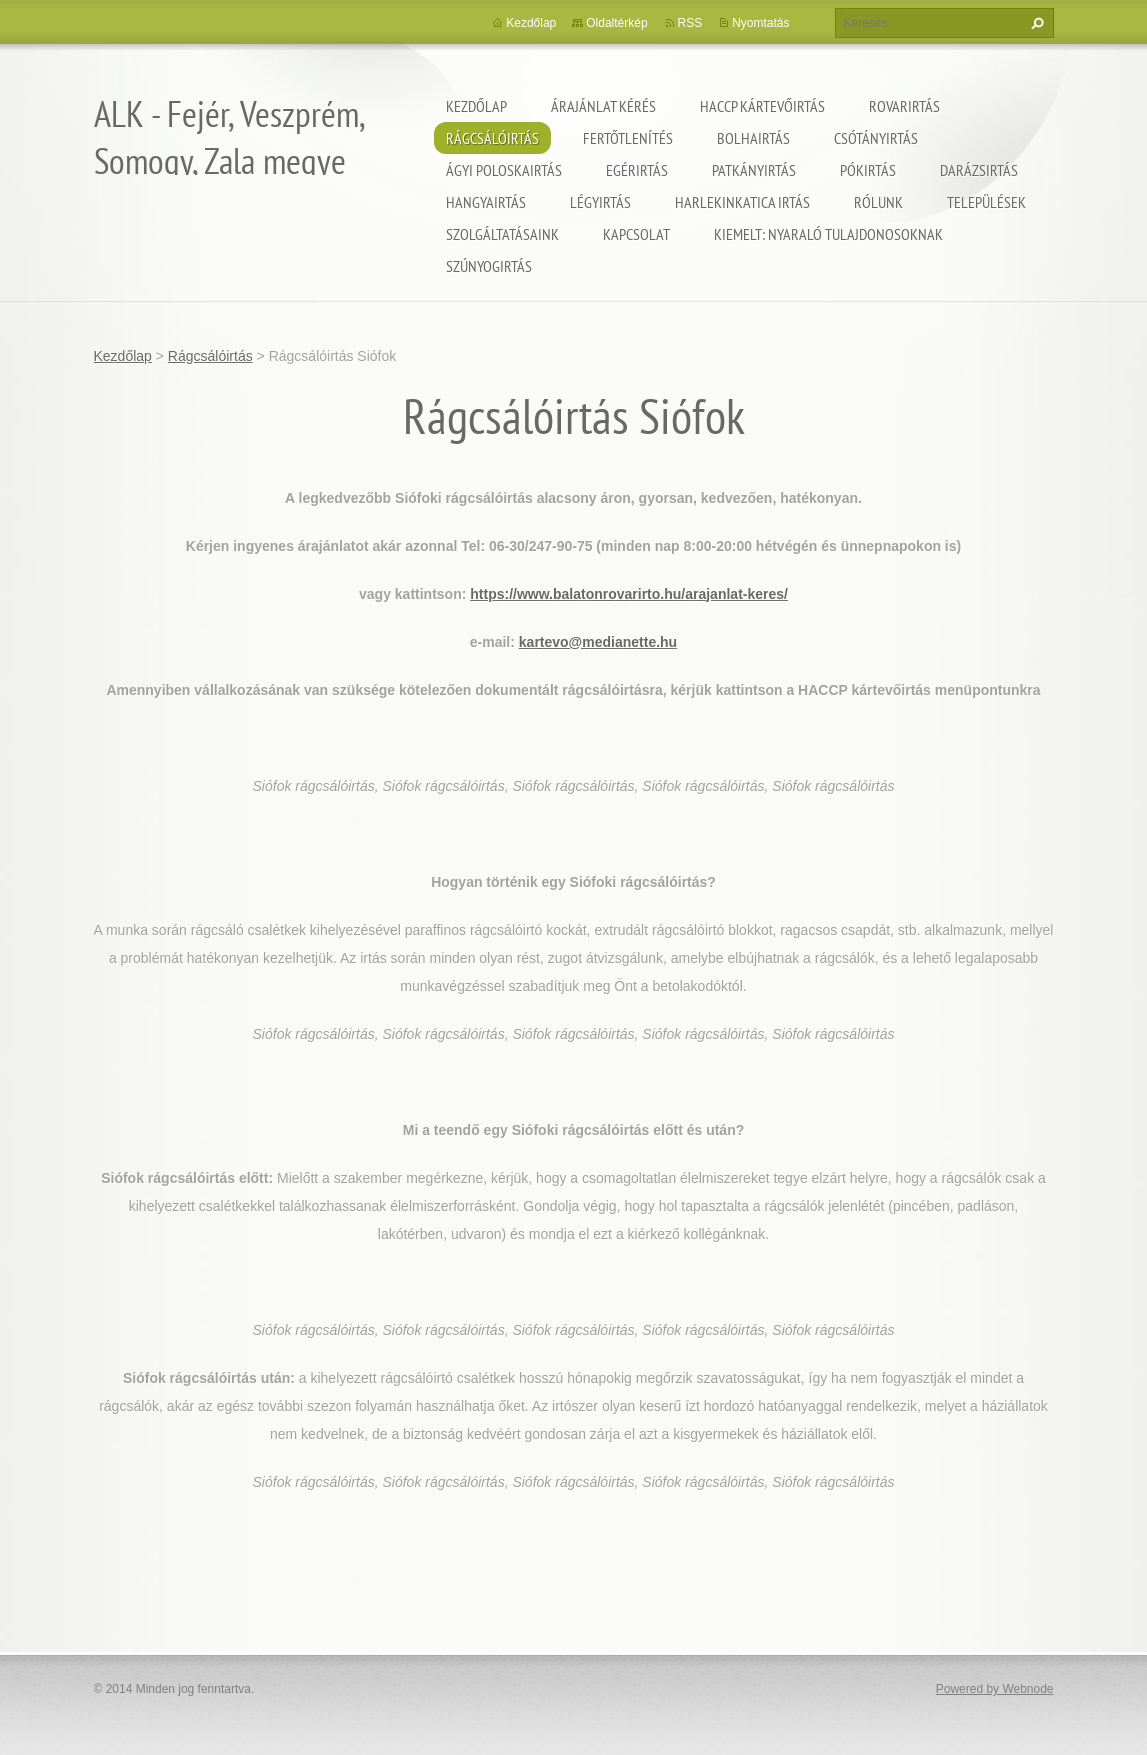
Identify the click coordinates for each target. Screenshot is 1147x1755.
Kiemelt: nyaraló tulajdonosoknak (828, 234)
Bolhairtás (753, 138)
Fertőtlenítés (628, 138)
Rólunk (878, 202)
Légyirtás (600, 202)
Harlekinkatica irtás (742, 202)
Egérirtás (637, 170)
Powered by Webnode (995, 1689)
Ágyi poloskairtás (504, 170)
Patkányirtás (754, 170)
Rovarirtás (904, 106)
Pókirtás (868, 170)
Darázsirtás (979, 170)
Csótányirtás (876, 138)
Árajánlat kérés (603, 106)
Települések (986, 202)
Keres (1035, 23)
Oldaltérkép (616, 23)
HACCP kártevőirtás (762, 106)
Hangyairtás (486, 202)
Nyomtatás (760, 23)
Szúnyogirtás (489, 266)
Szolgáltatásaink (502, 234)
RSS (690, 23)
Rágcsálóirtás (492, 138)
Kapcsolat (636, 234)
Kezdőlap (476, 106)
